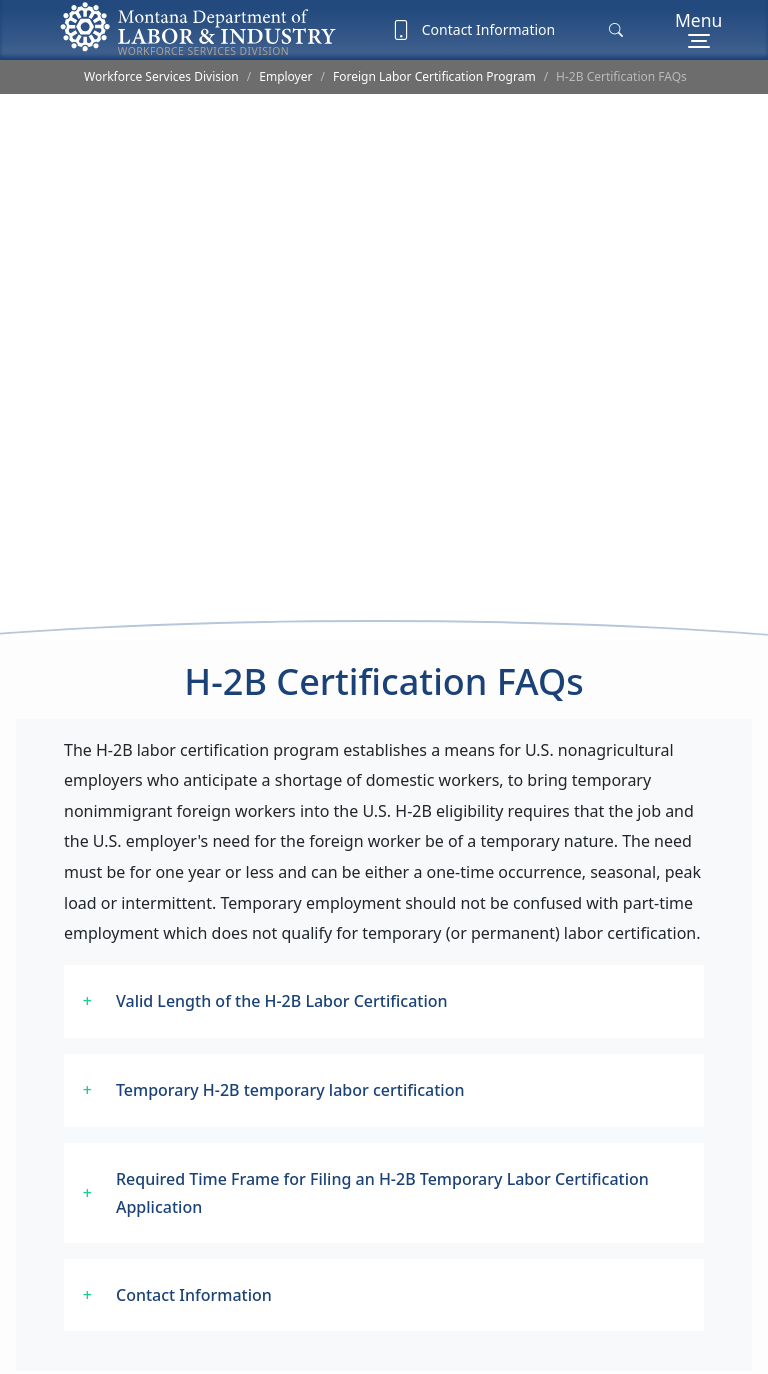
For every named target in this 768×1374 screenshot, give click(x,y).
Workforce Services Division (161, 76)
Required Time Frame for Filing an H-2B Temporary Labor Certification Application (382, 1164)
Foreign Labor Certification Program (434, 76)
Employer (285, 76)
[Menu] (698, 30)
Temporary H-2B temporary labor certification (290, 1061)
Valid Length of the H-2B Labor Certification (282, 972)
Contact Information (473, 30)
